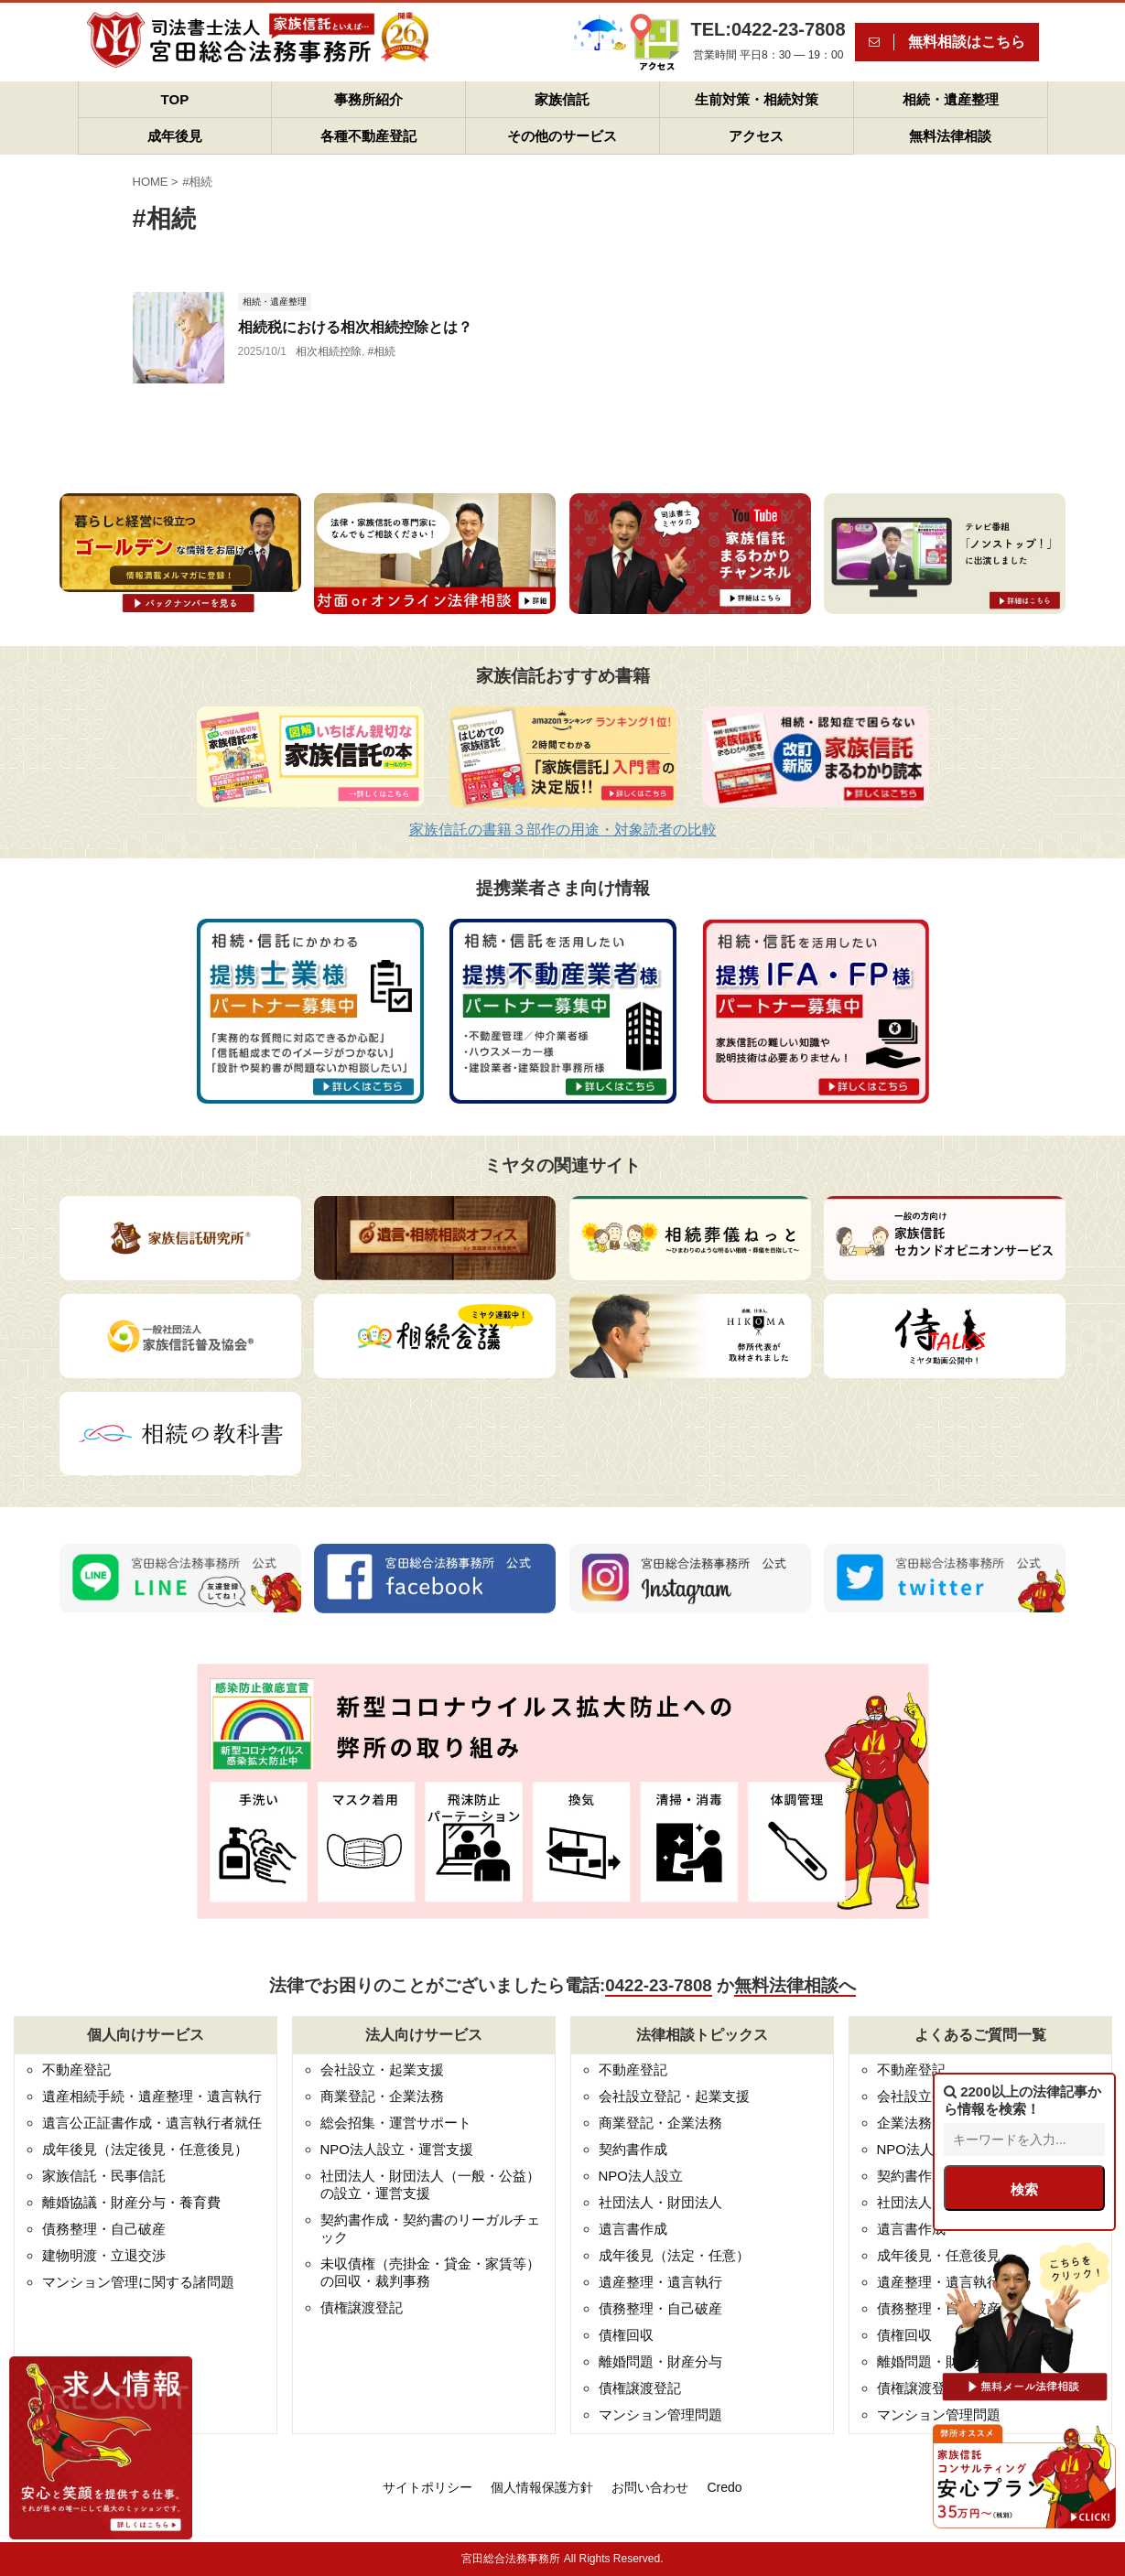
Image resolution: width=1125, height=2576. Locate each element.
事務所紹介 (368, 99)
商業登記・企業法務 (382, 2096)
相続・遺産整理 (951, 99)
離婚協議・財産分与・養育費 (131, 2202)
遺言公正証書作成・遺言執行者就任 (152, 2122)
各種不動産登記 (368, 136)
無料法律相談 (950, 136)
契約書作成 (633, 2149)
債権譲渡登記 (361, 2307)
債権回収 (626, 2335)
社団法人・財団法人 (660, 2202)
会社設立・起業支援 (382, 2069)
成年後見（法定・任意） (674, 2255)
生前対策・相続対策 (756, 99)
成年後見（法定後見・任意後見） (145, 2149)
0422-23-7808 (658, 1985)
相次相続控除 (329, 351)
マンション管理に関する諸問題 (138, 2282)
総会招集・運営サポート (395, 2122)
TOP (175, 99)
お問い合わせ (649, 2487)
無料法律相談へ (795, 1985)
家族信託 (562, 99)
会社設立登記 (918, 2096)
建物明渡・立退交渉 (104, 2255)
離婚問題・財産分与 (660, 2361)
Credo (724, 2487)
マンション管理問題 (660, 2414)
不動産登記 (76, 2069)
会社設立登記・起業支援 (674, 2096)
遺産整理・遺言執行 (660, 2282)
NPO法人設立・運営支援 (397, 2149)
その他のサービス (562, 136)
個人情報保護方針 (542, 2487)
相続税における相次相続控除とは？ (355, 327)
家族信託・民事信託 (104, 2175)
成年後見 (174, 136)
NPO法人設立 (641, 2175)
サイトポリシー (427, 2487)
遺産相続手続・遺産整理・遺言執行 (152, 2096)
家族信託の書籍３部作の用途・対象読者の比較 (563, 829)
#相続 (382, 351)
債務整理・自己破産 (104, 2228)
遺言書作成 (633, 2228)
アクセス (756, 136)
